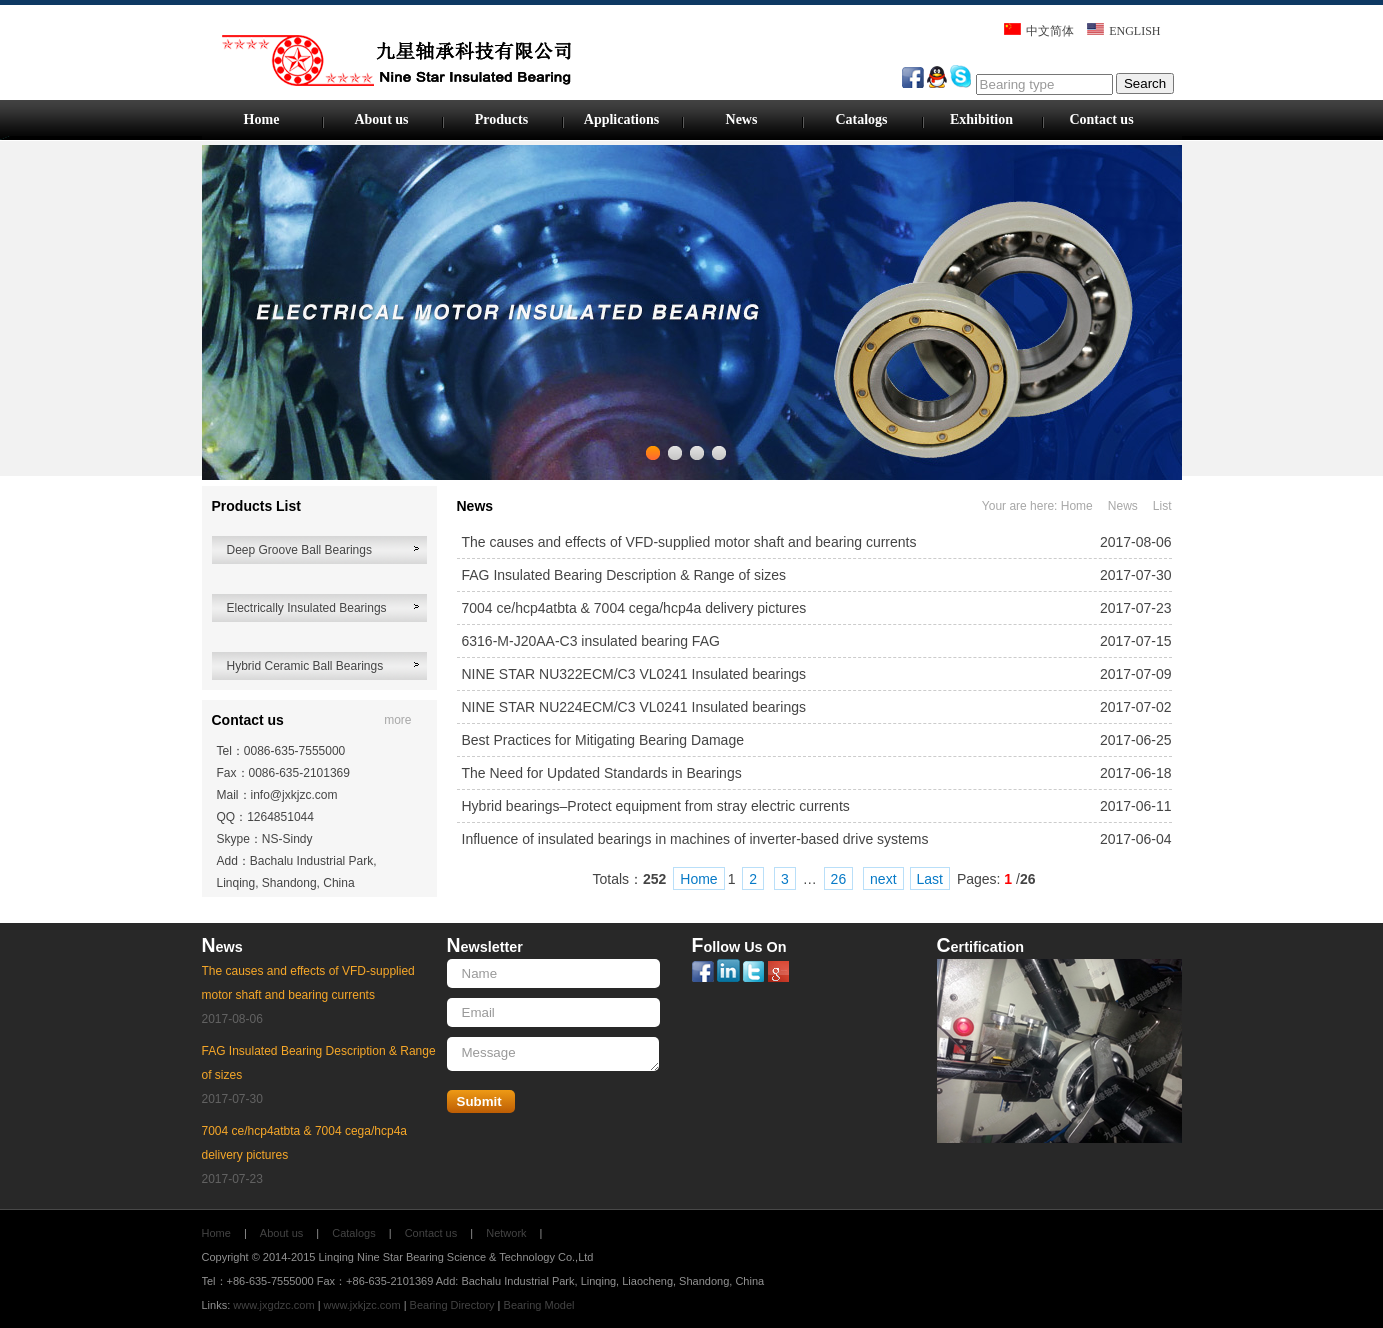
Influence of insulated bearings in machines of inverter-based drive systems (695, 839)
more (397, 720)
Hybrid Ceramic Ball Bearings (305, 666)
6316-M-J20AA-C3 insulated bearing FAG (591, 641)
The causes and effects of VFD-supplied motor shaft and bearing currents (689, 542)
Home (262, 119)
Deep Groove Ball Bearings (299, 550)
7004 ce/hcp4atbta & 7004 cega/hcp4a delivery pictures (634, 608)
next (883, 879)
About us (381, 119)
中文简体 (1050, 31)
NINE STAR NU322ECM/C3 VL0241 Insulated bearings (634, 674)
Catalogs (861, 119)
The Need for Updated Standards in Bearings (602, 773)
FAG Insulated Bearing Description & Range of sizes (624, 575)
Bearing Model (539, 1305)
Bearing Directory (452, 1305)
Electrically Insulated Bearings (307, 608)
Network (506, 1233)
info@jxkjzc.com (294, 795)
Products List (256, 506)
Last (930, 879)
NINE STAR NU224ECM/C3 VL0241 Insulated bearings (634, 707)
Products (501, 119)
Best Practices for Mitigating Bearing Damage (603, 740)
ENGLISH (1134, 31)
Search (1145, 83)
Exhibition (981, 119)
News (742, 119)
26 (839, 879)
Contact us (1101, 119)
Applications (621, 119)
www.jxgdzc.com (273, 1305)
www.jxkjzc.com (362, 1305)
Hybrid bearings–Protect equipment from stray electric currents (656, 806)
